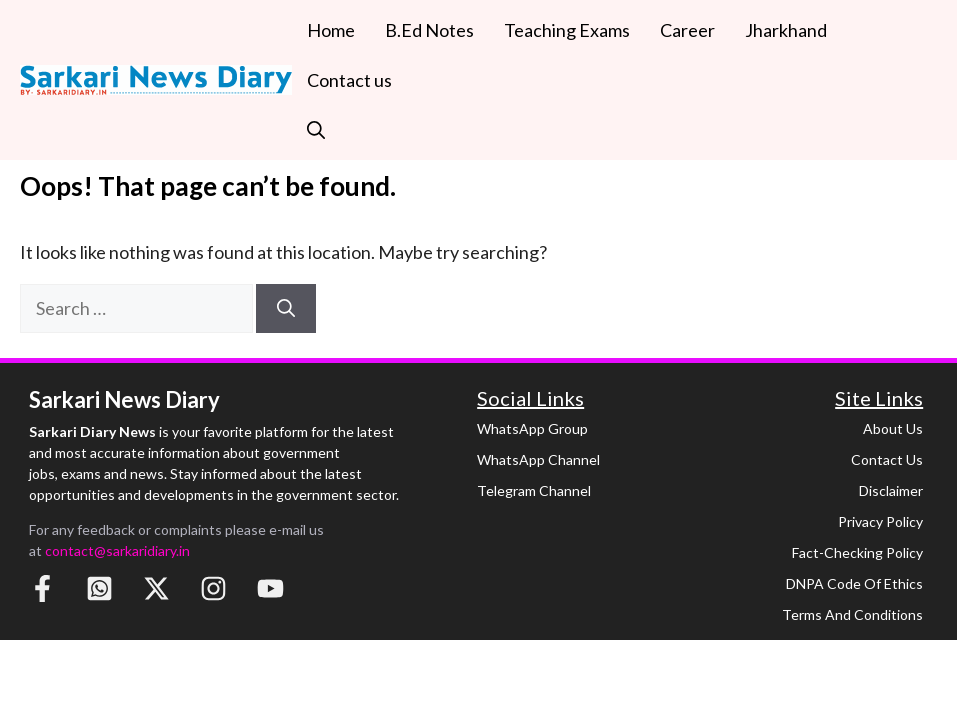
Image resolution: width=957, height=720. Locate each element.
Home (331, 30)
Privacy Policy (880, 521)
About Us (893, 428)
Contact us (349, 80)
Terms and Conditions (852, 614)
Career (687, 30)
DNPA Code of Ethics (854, 583)
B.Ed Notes (429, 30)
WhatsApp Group (532, 428)
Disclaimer (891, 490)
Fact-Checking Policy (857, 552)
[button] (316, 130)
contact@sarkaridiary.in (117, 550)
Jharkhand (786, 30)
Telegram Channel (534, 490)
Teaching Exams (567, 30)
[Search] (286, 308)
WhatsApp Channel (538, 459)
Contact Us (887, 459)
